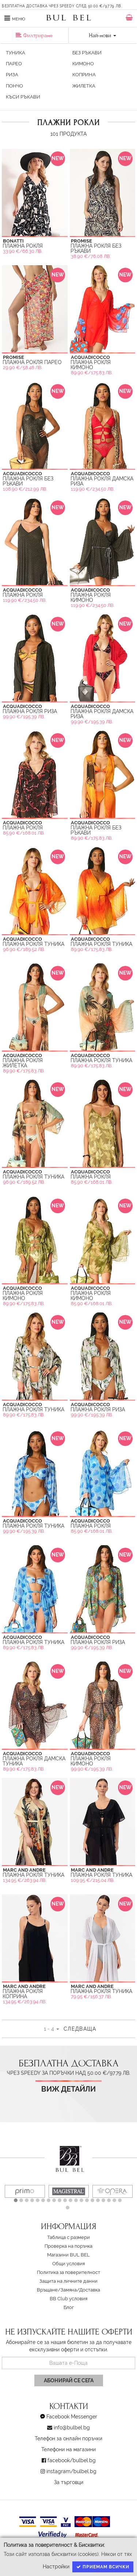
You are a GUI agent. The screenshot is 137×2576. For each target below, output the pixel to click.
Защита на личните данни (68, 2281)
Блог (69, 2307)
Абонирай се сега (69, 2380)
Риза (12, 74)
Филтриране (34, 35)
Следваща (80, 2029)
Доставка (89, 2290)
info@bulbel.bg (72, 2427)
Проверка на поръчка (68, 2246)
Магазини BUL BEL (68, 2255)
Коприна (84, 74)
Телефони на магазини (68, 2449)
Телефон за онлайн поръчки (68, 2438)
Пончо (14, 86)
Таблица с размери (68, 2237)
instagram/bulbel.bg (71, 2471)
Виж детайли (68, 2089)
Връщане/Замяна (57, 2290)
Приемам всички (102, 2566)
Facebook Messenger (71, 2417)
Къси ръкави (23, 97)
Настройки (56, 2566)
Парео (14, 63)
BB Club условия (68, 2298)
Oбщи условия (68, 2263)
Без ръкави (87, 52)
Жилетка (83, 86)
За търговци (68, 2482)
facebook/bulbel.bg (71, 2460)
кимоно (83, 63)
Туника (15, 52)
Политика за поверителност (68, 2272)
